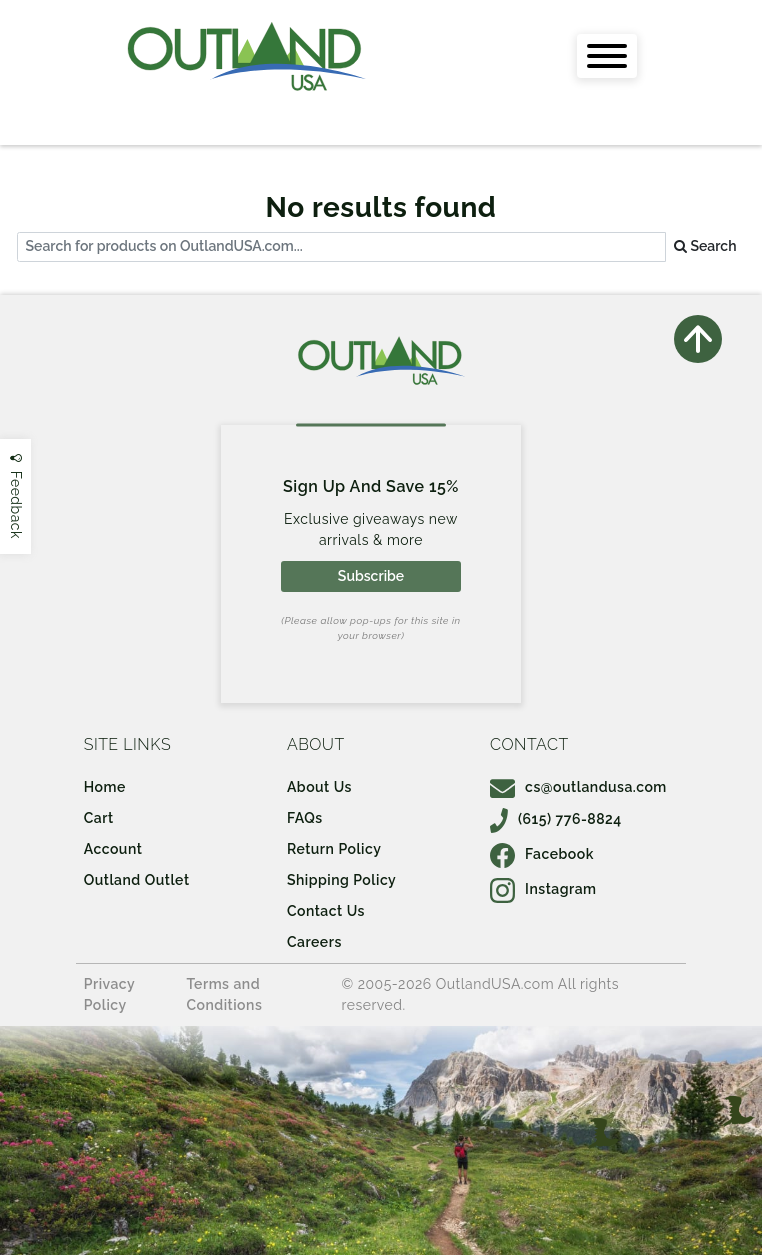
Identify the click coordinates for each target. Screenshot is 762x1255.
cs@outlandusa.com (578, 787)
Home (105, 787)
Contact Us (326, 911)
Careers (314, 942)
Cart (99, 818)
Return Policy (334, 849)
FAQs (305, 818)
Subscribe (371, 576)
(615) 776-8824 (556, 819)
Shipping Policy (341, 880)
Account (113, 849)
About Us (319, 787)
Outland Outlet (137, 880)
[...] (341, 247)
